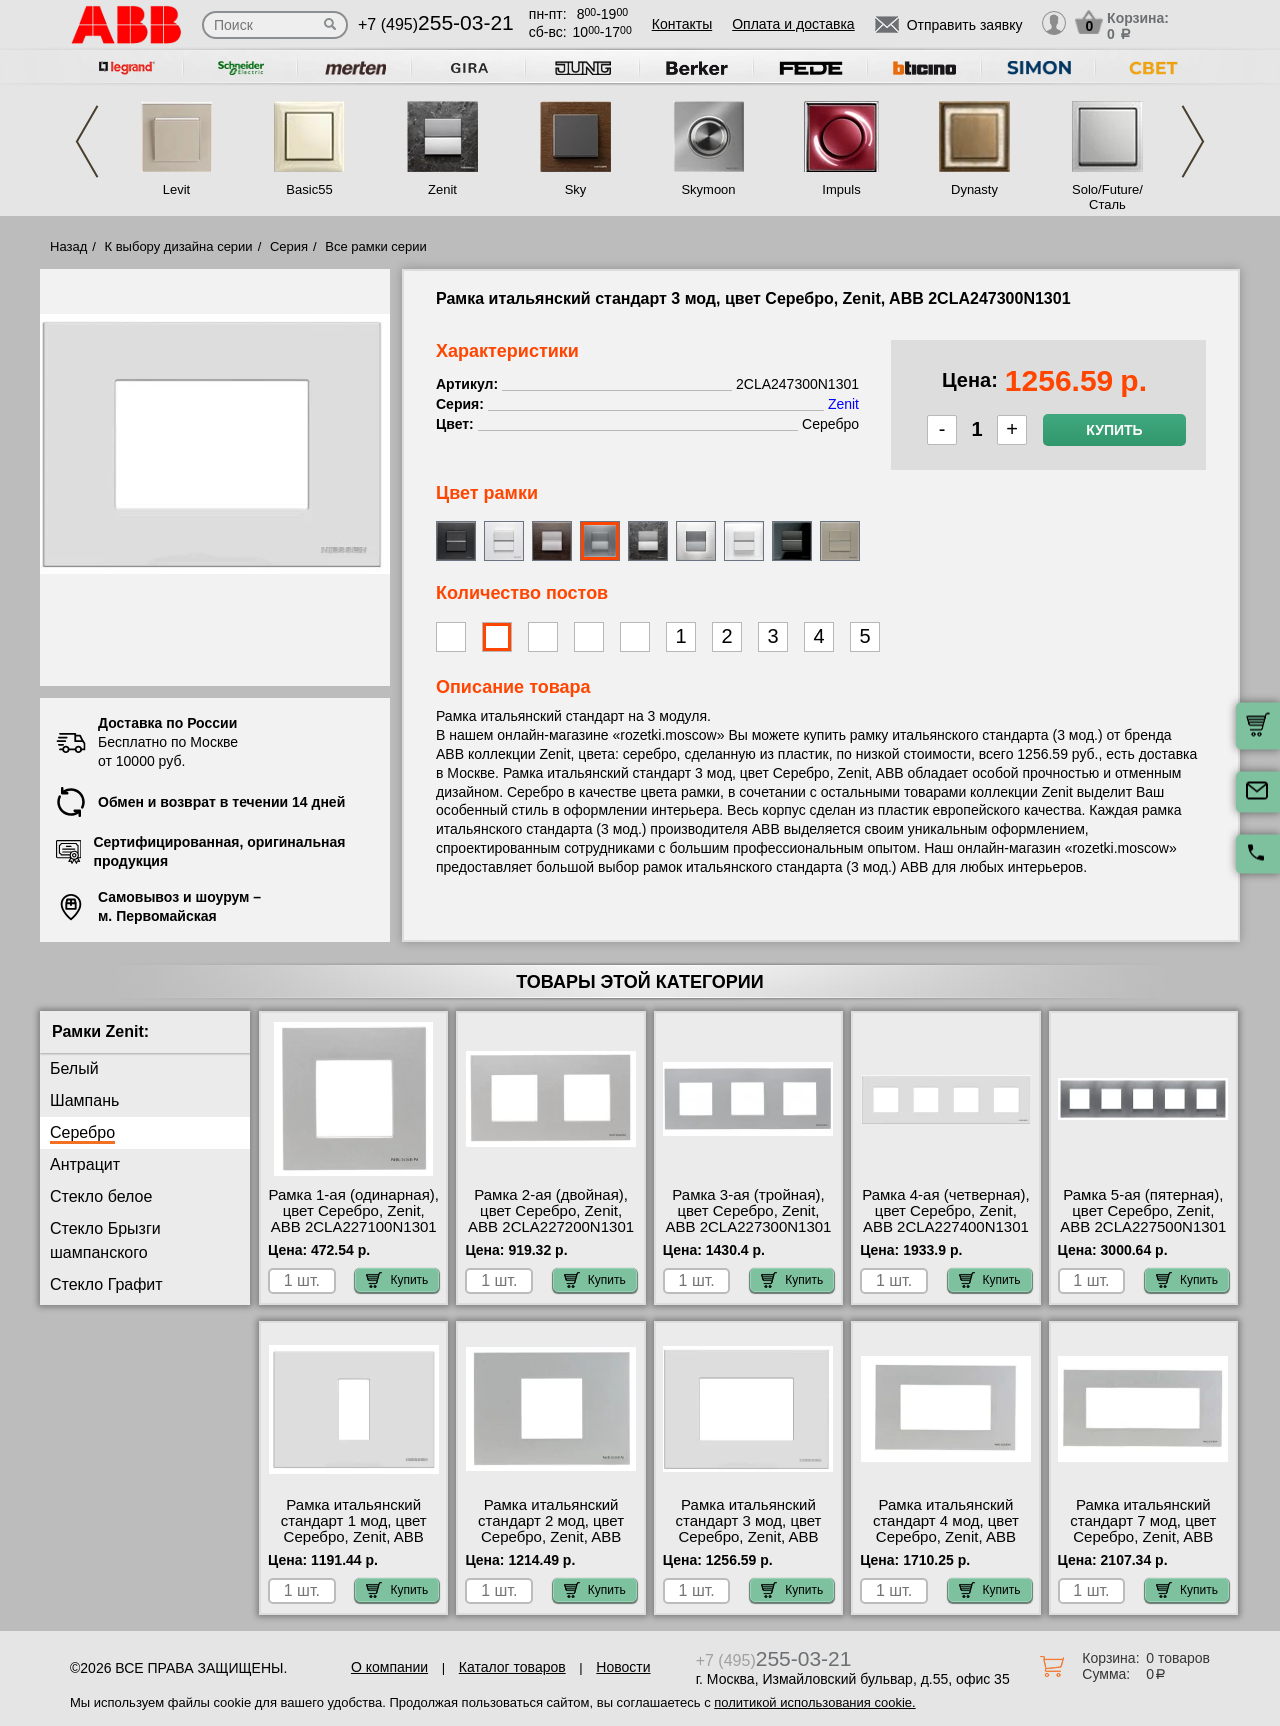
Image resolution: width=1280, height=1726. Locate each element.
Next (1193, 141)
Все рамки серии (375, 246)
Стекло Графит (106, 1284)
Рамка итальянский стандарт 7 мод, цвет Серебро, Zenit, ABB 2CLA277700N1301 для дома (1144, 1537)
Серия (289, 246)
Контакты (682, 24)
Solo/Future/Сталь (1107, 197)
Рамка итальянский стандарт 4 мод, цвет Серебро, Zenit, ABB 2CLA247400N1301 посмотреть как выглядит (946, 1545)
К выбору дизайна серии (179, 246)
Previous (87, 141)
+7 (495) (436, 24)
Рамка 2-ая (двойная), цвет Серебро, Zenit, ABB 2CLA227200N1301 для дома (551, 1219)
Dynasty (974, 189)
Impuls (841, 189)
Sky (576, 189)
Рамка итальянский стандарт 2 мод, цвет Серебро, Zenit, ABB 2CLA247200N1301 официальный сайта (551, 1537)
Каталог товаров (512, 1667)
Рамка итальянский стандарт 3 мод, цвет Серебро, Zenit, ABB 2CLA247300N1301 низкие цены (748, 1537)
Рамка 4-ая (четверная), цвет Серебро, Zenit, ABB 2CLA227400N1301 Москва (945, 1219)
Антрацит (85, 1164)
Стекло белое (101, 1196)
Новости (623, 1667)
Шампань (84, 1100)
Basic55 (309, 189)
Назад (68, 246)
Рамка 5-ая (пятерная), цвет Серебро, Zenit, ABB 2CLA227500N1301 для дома (1143, 1219)
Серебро (82, 1132)
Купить (1114, 430)
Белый (74, 1068)
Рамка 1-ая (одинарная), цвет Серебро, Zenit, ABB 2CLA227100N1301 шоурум (353, 1219)
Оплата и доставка (793, 24)
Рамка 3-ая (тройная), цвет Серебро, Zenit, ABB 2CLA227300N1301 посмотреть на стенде (749, 1219)
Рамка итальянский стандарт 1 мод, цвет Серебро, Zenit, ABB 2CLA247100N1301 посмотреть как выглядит (354, 1545)
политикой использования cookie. (814, 1702)
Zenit (442, 189)
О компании (389, 1667)
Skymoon (708, 189)
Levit (176, 189)
